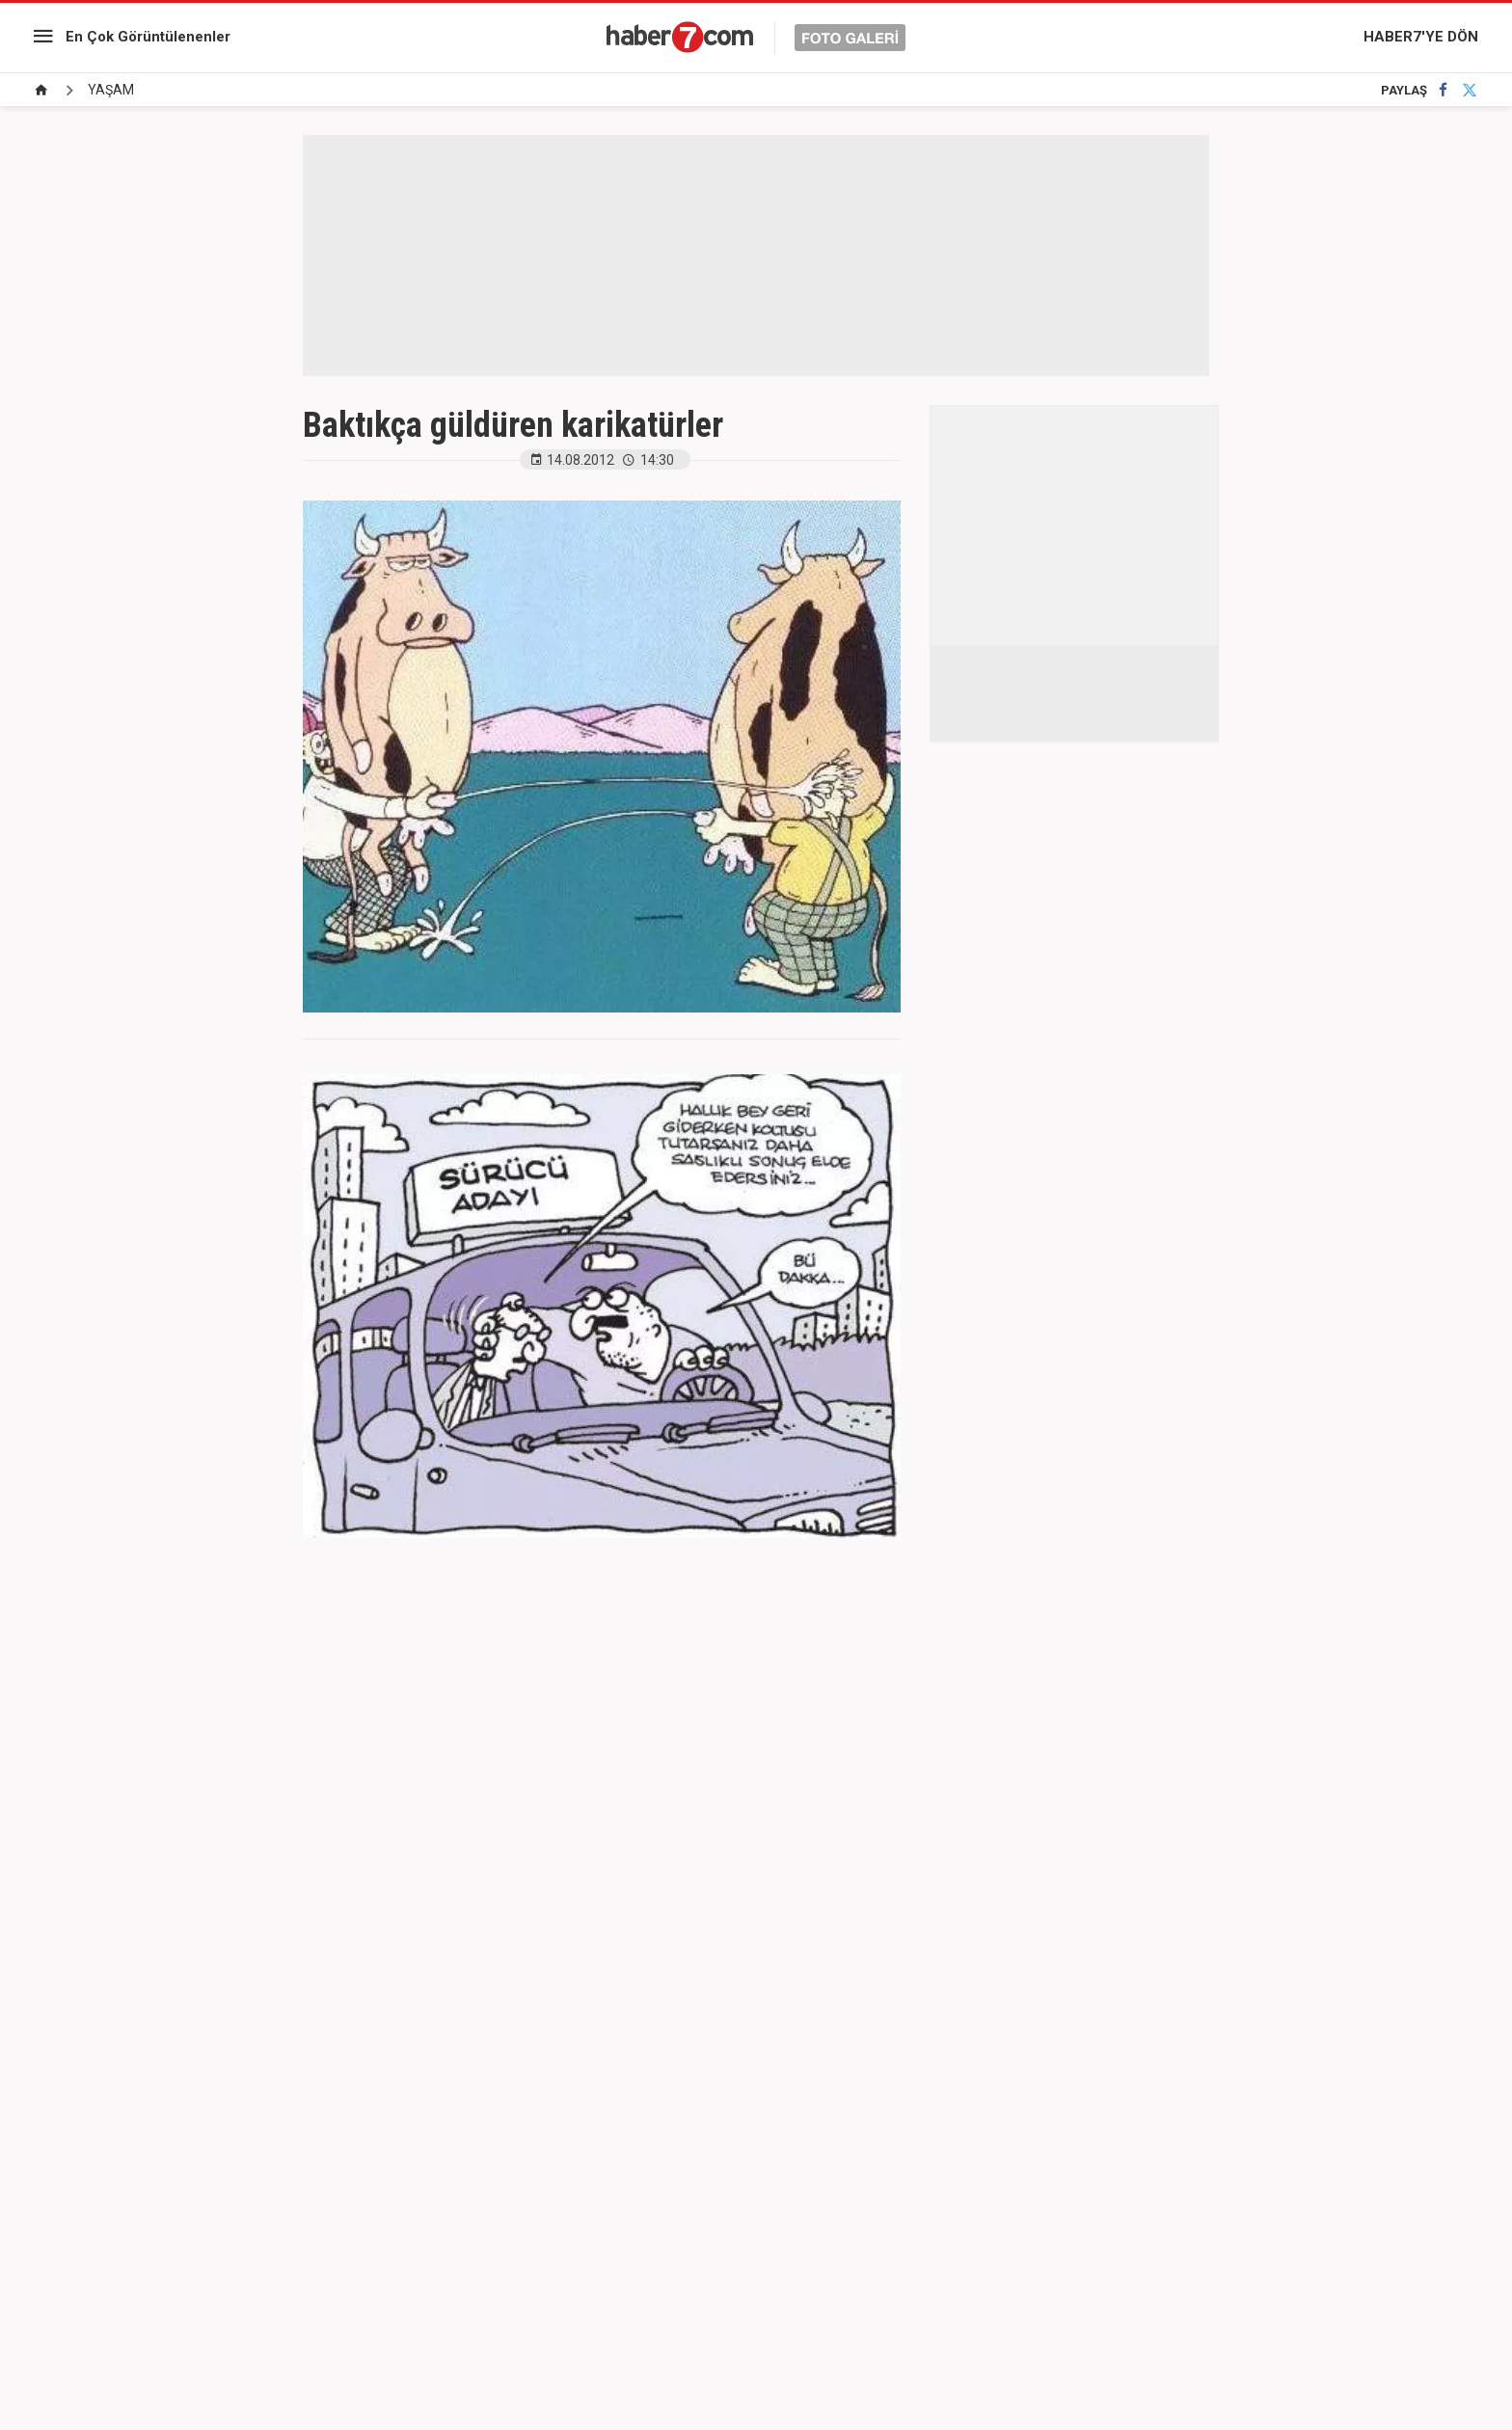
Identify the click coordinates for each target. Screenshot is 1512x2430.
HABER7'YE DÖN (1421, 36)
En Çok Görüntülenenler (148, 36)
